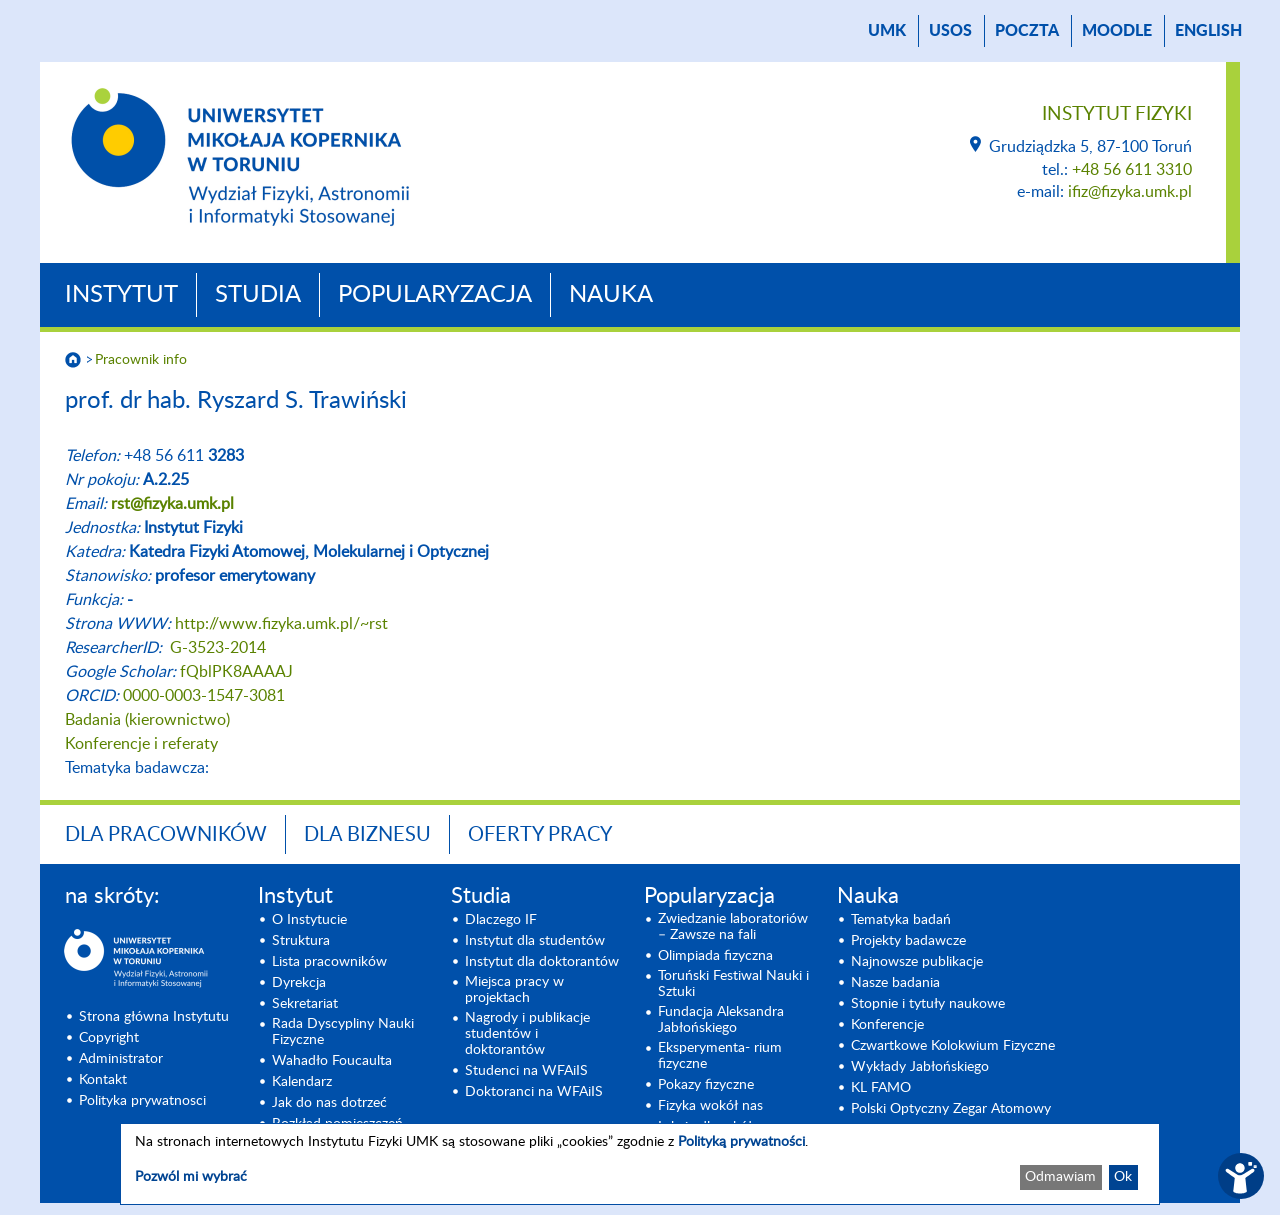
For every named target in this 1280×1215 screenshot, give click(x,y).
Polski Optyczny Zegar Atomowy (951, 1109)
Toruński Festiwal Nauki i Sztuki (733, 984)
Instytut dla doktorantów (542, 962)
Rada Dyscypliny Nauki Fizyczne (343, 1032)
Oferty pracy (540, 835)
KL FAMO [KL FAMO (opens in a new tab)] (881, 1088)
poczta (1027, 31)
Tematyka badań (901, 920)
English (1208, 31)
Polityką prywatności (741, 1142)
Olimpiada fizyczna (715, 956)
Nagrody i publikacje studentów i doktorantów (527, 1034)
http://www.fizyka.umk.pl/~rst (281, 624)
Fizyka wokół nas (710, 1106)
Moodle (1117, 31)
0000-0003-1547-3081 (204, 696)
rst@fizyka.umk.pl (172, 504)
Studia (258, 295)
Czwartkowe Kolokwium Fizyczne (953, 1046)
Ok (1123, 1177)
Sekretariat (305, 1004)
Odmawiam (1060, 1177)
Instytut (121, 295)
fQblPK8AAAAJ (236, 672)
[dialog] (640, 1164)
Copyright (109, 1038)
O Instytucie (309, 920)
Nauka (611, 295)
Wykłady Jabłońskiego (920, 1067)
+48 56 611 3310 (1132, 170)
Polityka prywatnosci (142, 1101)
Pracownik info (141, 360)
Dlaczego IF (501, 920)
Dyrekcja (299, 983)
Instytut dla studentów (535, 941)
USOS (950, 31)
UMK (887, 31)
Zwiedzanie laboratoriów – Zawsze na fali (733, 927)
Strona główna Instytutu (154, 1017)
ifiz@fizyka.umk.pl (1130, 192)
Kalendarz (302, 1082)
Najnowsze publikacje (917, 962)
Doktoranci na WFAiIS (534, 1092)
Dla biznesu (367, 835)
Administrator (121, 1059)
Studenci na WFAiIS (526, 1071)
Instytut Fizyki (1117, 114)
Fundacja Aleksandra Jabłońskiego (721, 1020)
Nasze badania (895, 983)
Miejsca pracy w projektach (514, 990)
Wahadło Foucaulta (332, 1061)
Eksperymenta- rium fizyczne (720, 1056)
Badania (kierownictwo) (147, 720)
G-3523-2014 (218, 648)
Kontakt (103, 1080)
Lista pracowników (329, 962)
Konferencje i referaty (141, 744)
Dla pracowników (166, 835)
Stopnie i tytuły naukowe (928, 1004)
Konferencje (887, 1025)
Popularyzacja (435, 295)
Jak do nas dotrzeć (329, 1103)
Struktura (301, 941)
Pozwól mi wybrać (191, 1177)
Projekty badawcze (908, 941)
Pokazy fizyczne (706, 1085)
